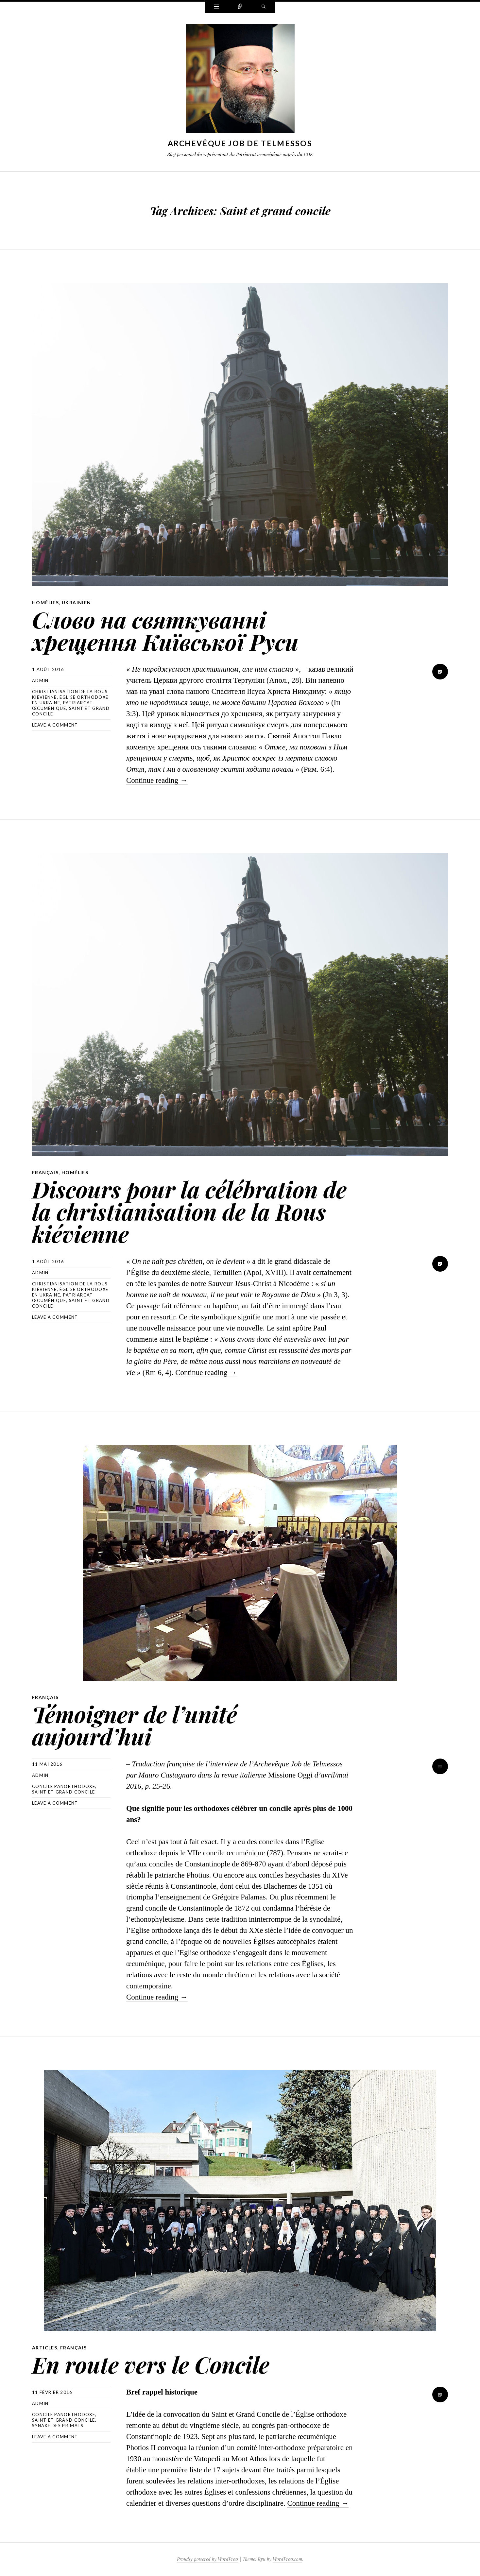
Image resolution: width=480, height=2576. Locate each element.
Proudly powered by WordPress (207, 2559)
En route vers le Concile (150, 2364)
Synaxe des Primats (57, 2425)
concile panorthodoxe (63, 1786)
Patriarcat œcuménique (62, 705)
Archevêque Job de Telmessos (240, 143)
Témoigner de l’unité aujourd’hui (134, 1725)
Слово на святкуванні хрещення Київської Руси (165, 630)
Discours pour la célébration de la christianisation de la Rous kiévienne (189, 1211)
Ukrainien (76, 602)
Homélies (45, 602)
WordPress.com (287, 2559)
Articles (44, 2347)
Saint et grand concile (63, 1792)
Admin (40, 680)
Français (45, 1172)
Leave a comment (55, 725)
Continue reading (157, 780)
